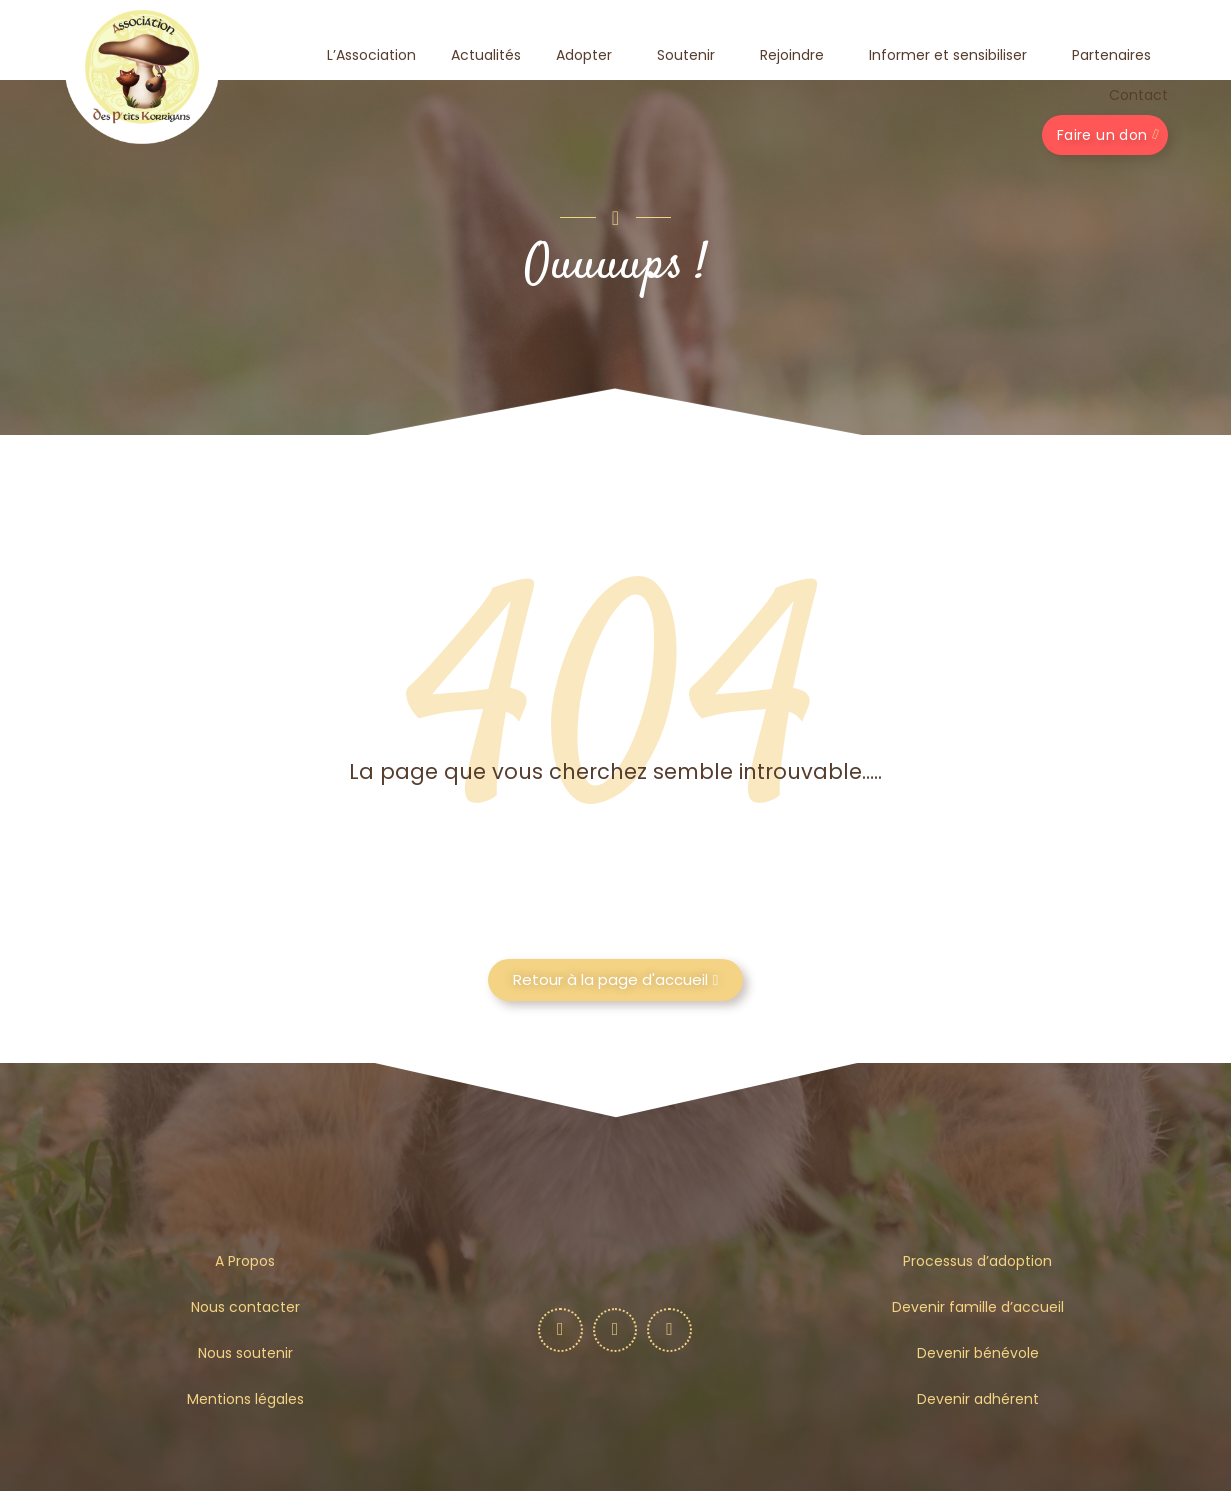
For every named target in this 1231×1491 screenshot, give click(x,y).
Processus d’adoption (977, 1261)
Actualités (486, 55)
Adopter (589, 55)
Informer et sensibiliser (953, 55)
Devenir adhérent (978, 1399)
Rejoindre (797, 55)
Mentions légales (245, 1399)
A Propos (245, 1261)
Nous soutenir (245, 1353)
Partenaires (1111, 55)
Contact (1138, 95)
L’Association (371, 55)
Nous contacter (245, 1307)
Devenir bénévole (978, 1353)
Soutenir (691, 55)
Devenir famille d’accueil (978, 1307)
